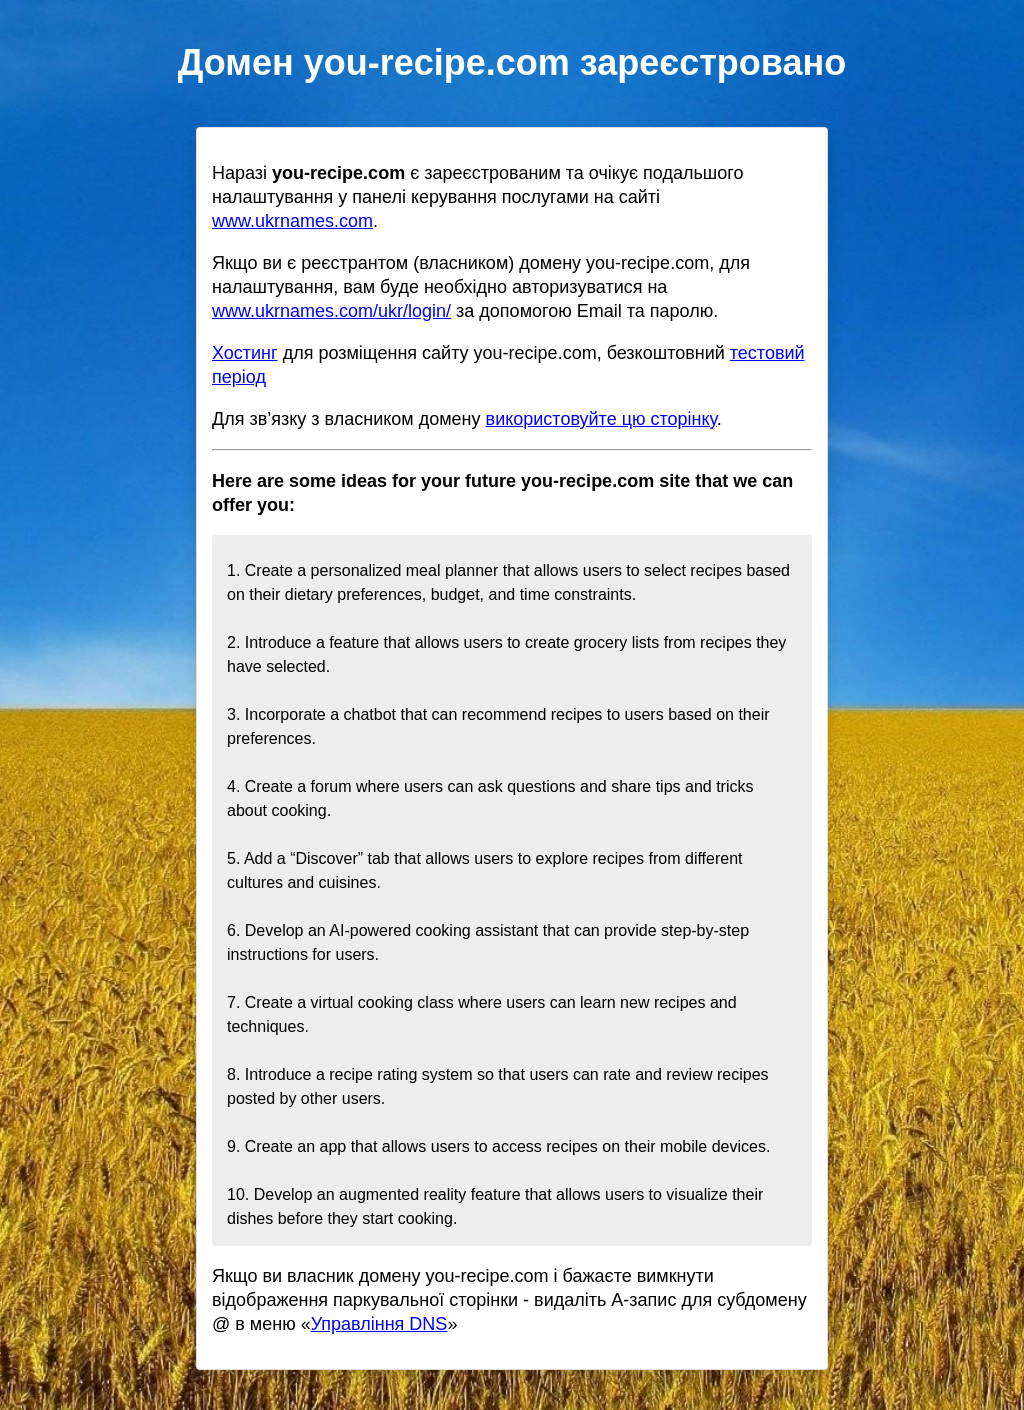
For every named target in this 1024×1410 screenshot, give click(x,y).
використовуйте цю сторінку (601, 419)
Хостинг (245, 353)
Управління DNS (379, 1324)
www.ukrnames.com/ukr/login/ (331, 311)
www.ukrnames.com (292, 221)
